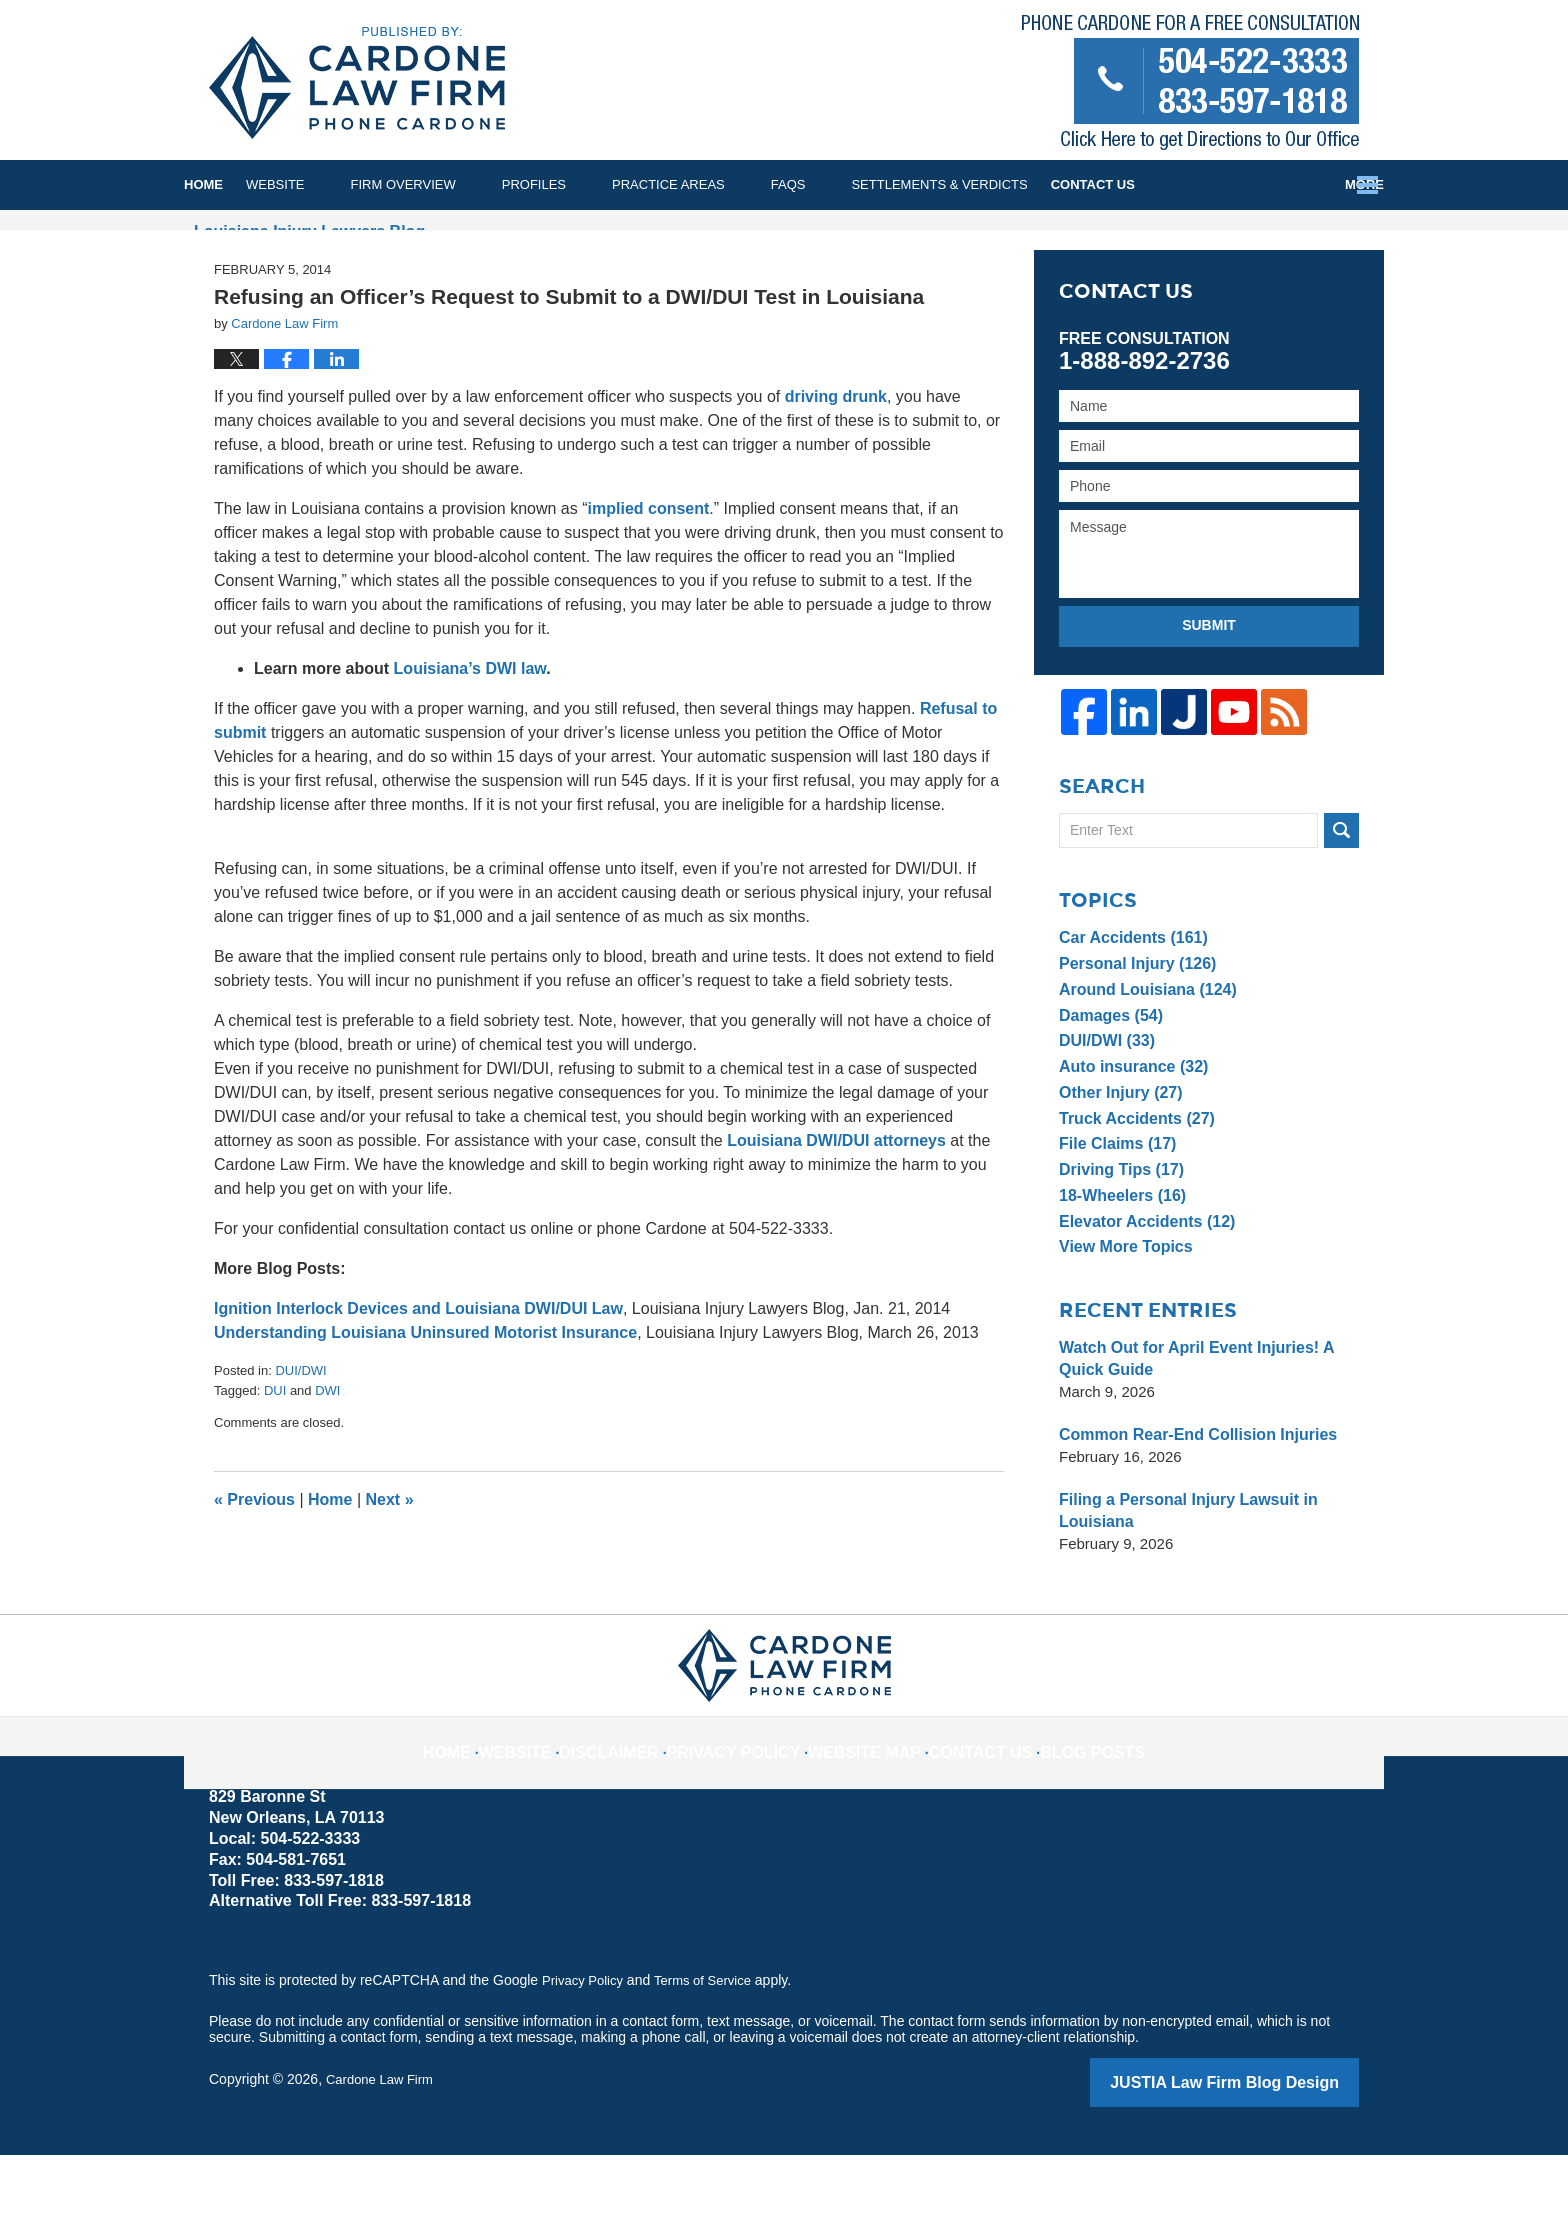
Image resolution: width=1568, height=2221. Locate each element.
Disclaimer (641, 1806)
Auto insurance (1129, 1136)
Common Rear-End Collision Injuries (1189, 1504)
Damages (1108, 1084)
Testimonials (1167, 184)
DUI (275, 1461)
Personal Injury (1133, 1033)
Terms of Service (712, 2050)
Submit (1209, 697)
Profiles (580, 184)
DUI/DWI (300, 1442)
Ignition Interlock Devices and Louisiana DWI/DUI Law (418, 1380)
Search (1341, 900)
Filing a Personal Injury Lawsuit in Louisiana (1180, 1580)
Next (390, 1571)
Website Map (862, 1806)
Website (321, 184)
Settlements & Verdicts (985, 184)
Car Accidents (1129, 1007)
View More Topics (1121, 1316)
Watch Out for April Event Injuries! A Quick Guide (1188, 1428)
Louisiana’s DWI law (470, 740)
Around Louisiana (1142, 1059)
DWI (327, 1461)
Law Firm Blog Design (1263, 2150)
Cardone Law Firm (383, 2148)
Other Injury (1117, 1162)
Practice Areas (714, 184)
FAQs (834, 184)
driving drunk (836, 468)
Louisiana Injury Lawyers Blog (357, 83)
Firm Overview (449, 184)
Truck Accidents (1132, 1187)
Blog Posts (1063, 1806)
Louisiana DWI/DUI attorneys (836, 1212)
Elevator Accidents (1141, 1290)
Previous (254, 1571)
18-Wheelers (1118, 1265)
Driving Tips (1117, 1239)
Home (226, 184)
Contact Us (1302, 184)
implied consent (649, 580)
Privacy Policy (749, 1806)
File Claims (1114, 1213)
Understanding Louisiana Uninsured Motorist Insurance (425, 1404)
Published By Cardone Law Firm (1190, 86)
